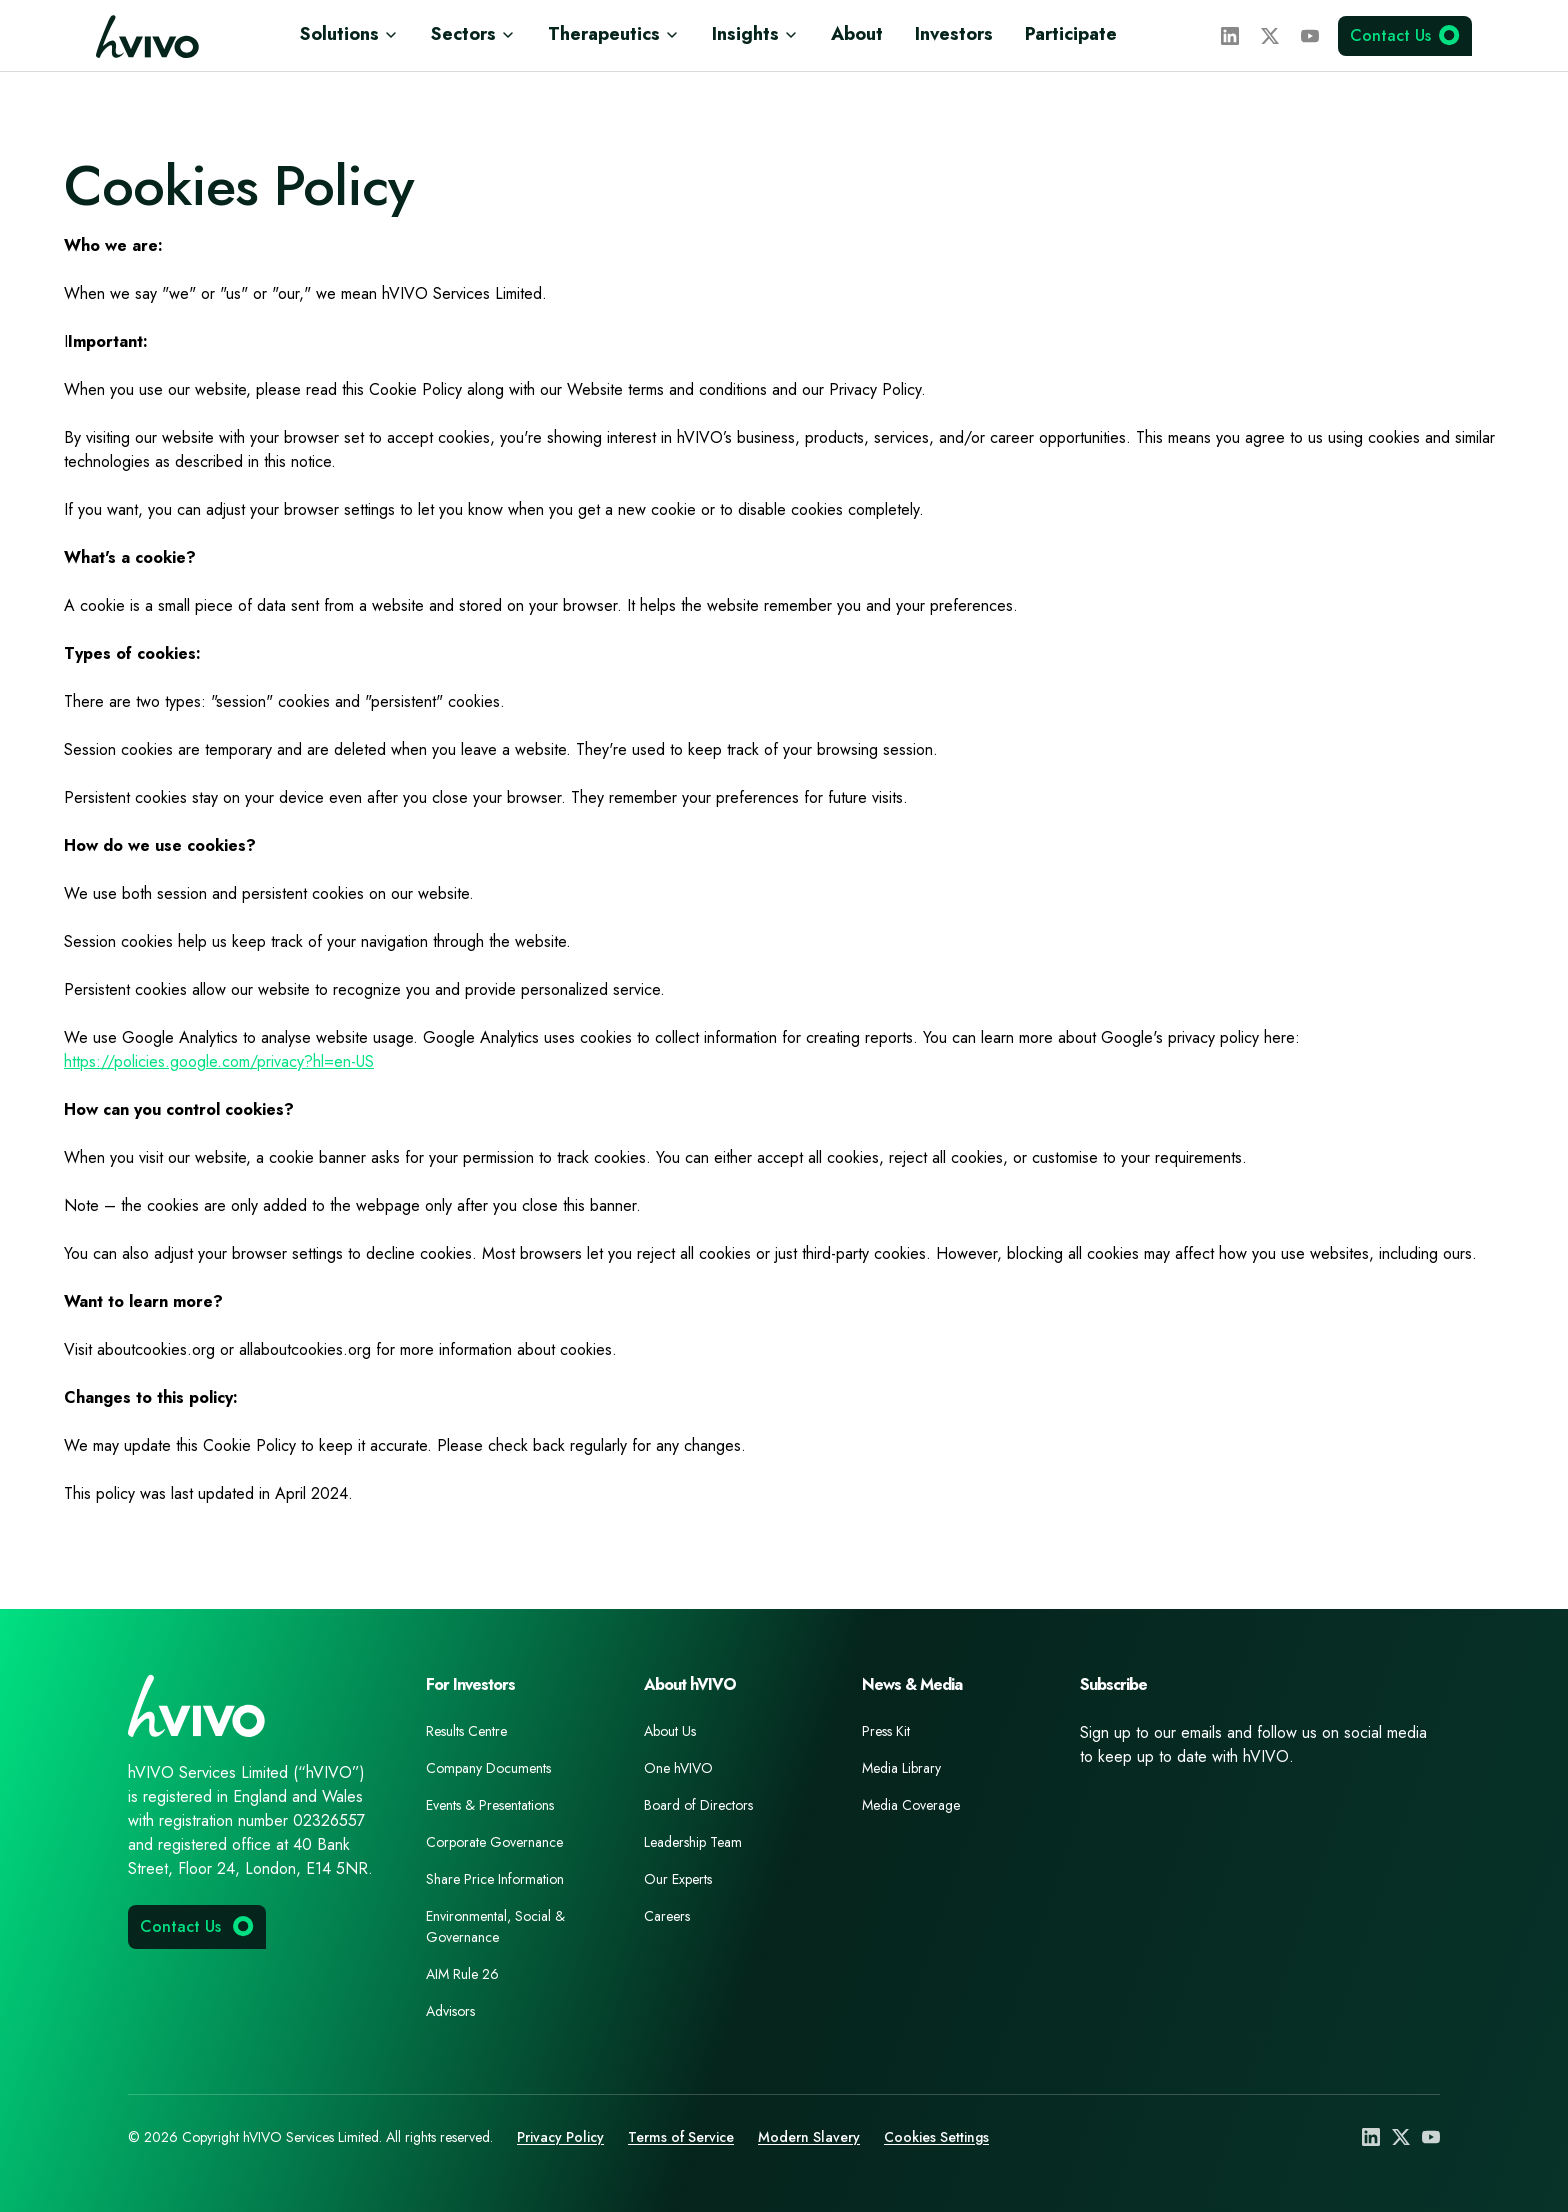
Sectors (473, 34)
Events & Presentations (490, 1805)
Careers (667, 1916)
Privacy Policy (560, 2137)
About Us (670, 1731)
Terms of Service (681, 2137)
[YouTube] (1310, 36)
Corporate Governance (494, 1842)
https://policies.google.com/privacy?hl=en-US (219, 1061)
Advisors (450, 2011)
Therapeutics (614, 34)
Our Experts (678, 1879)
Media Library (901, 1768)
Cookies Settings (936, 2137)
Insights (755, 34)
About (857, 34)
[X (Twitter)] (1270, 36)
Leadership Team (693, 1842)
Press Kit (886, 1731)
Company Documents (488, 1768)
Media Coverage (911, 1805)
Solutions (349, 34)
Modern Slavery (809, 2137)
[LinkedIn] (1230, 36)
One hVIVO (678, 1768)
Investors (954, 34)
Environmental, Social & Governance (495, 1926)
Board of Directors (698, 1805)
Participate (1071, 34)
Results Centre (466, 1731)
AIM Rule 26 (462, 1974)
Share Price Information (495, 1879)
